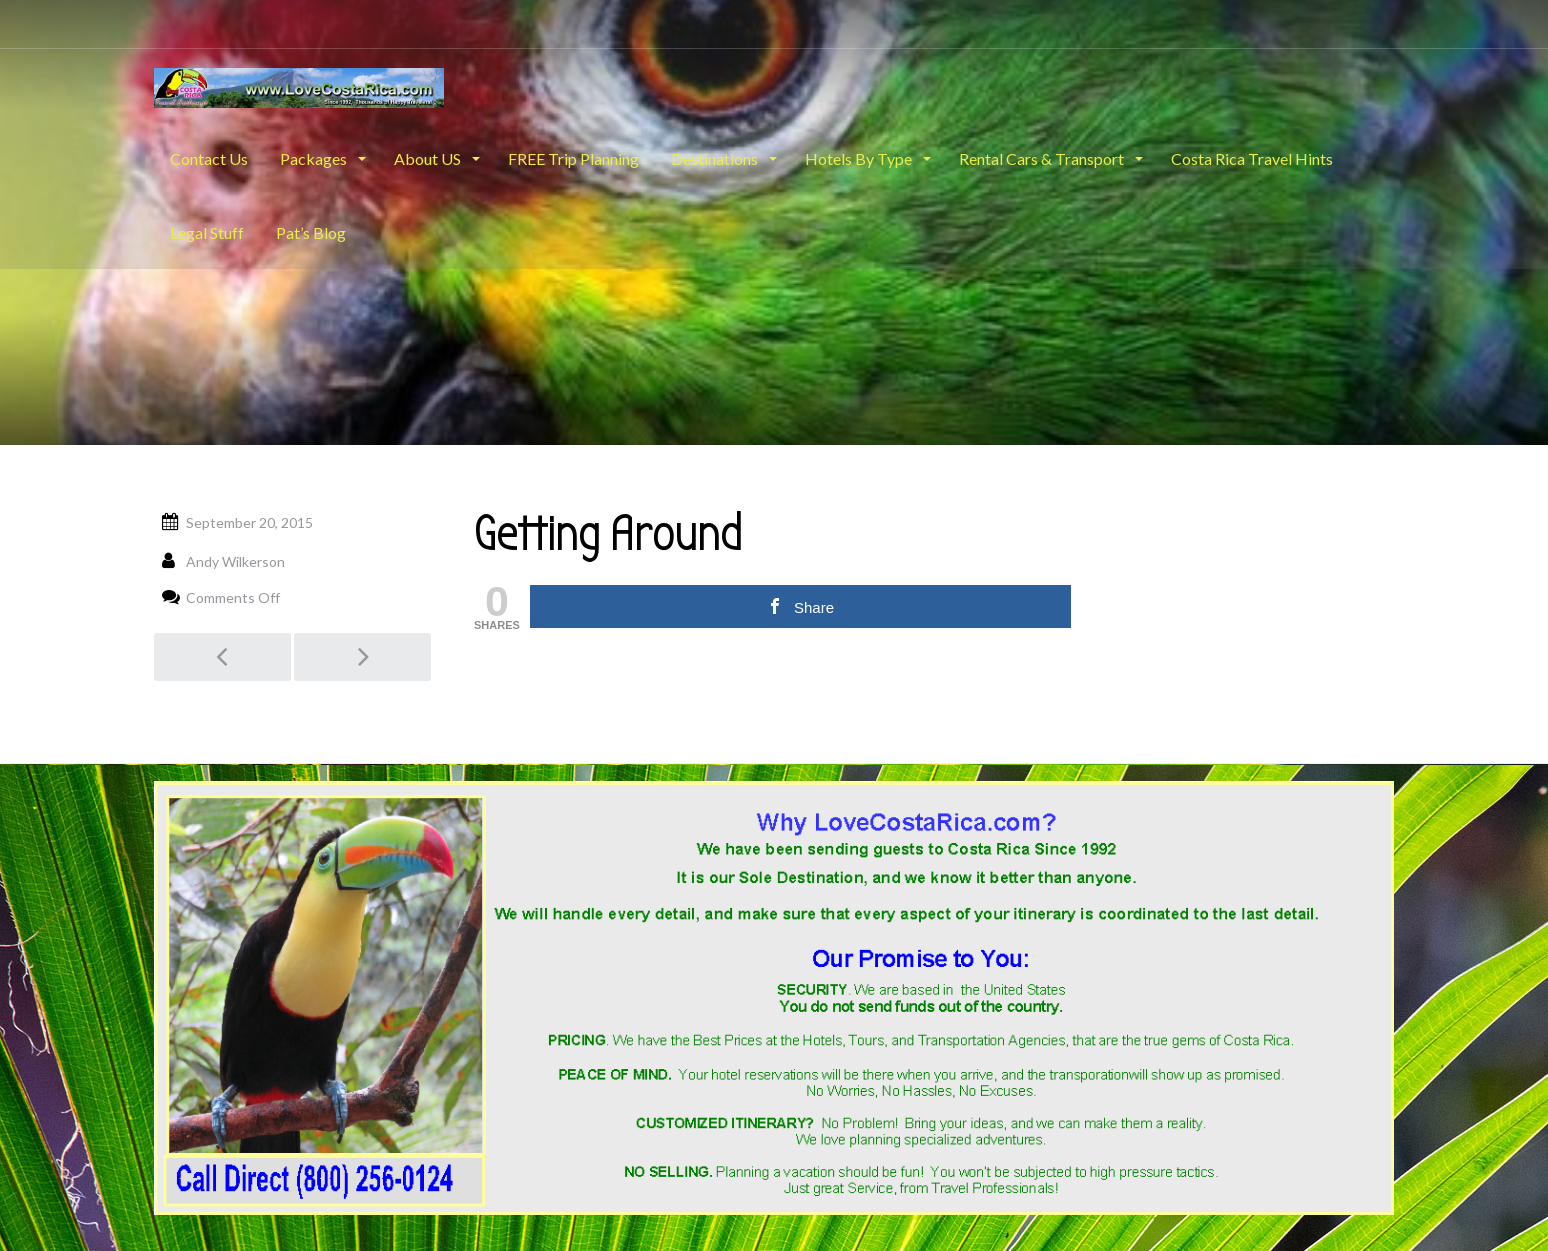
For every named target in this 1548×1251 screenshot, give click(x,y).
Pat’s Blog (311, 232)
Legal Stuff (207, 232)
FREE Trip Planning (573, 158)
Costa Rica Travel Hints (1252, 158)
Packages (315, 158)
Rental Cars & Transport (1043, 158)
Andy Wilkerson (235, 561)
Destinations (716, 158)
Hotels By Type (860, 158)
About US (429, 158)
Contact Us (209, 158)
